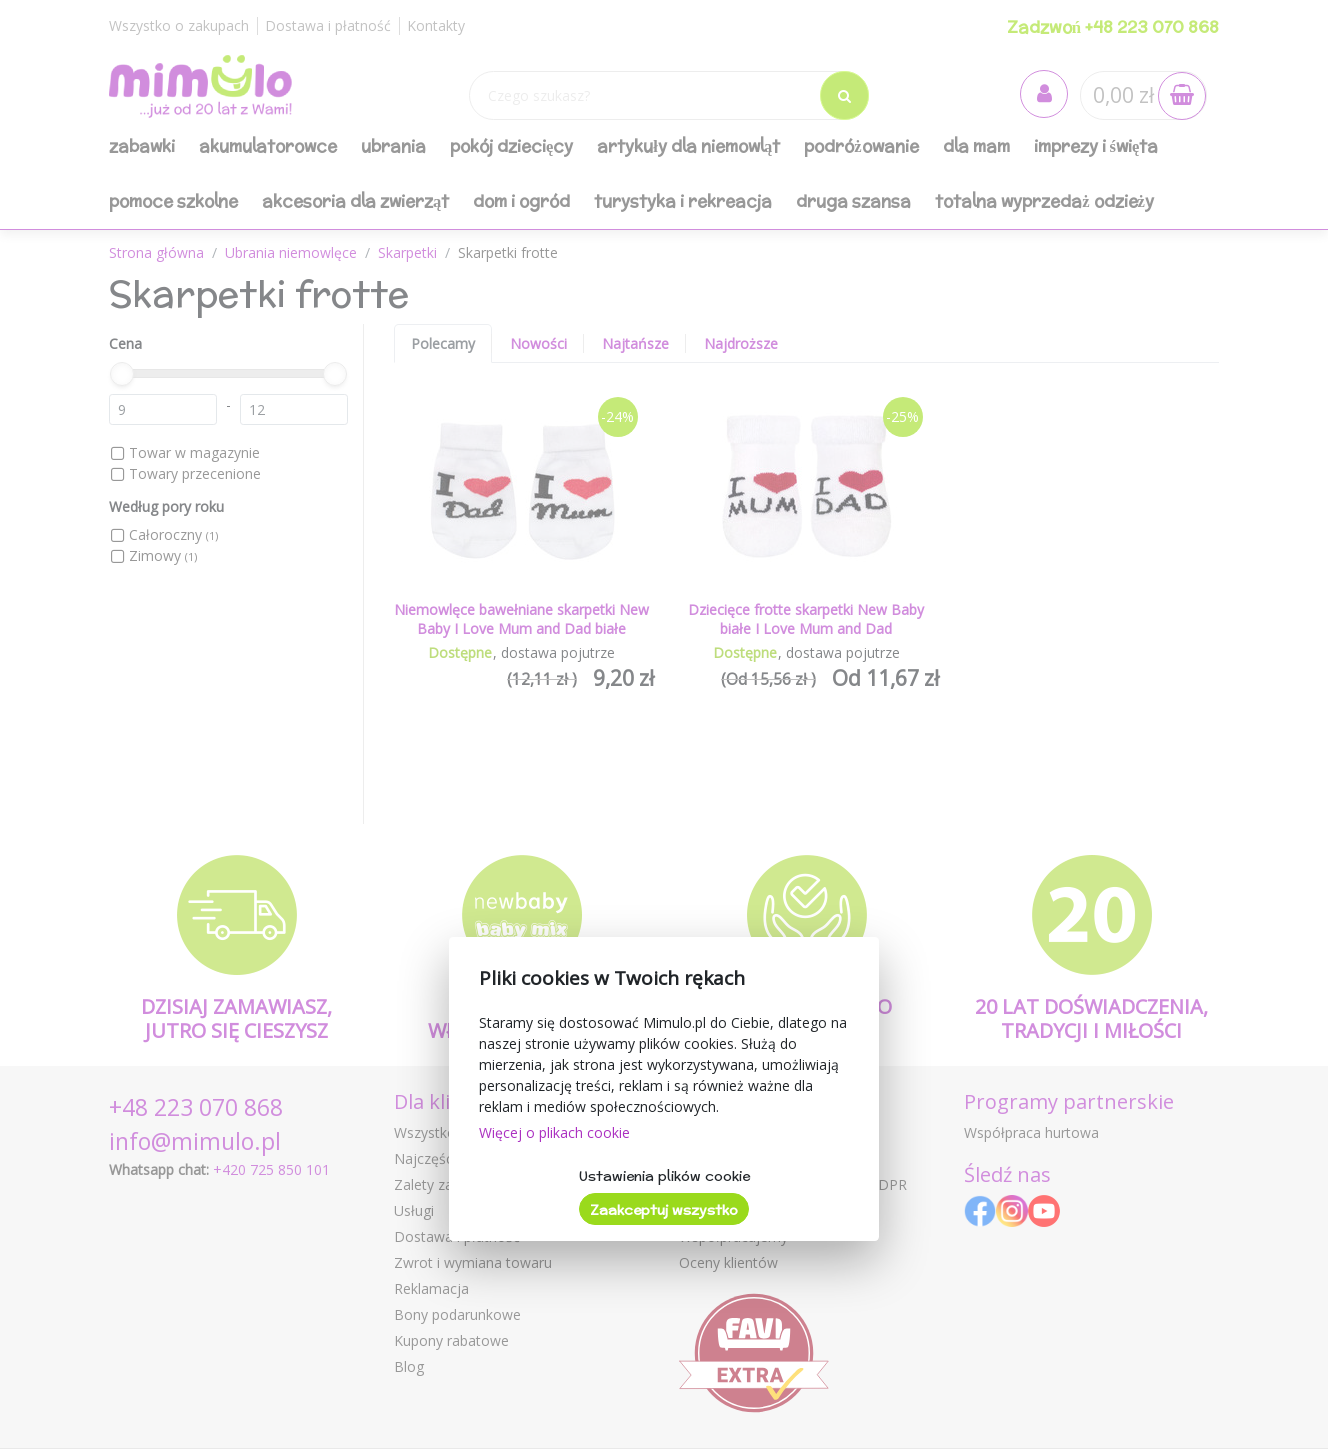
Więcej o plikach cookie (554, 1132)
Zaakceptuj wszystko (664, 1210)
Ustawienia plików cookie (664, 1176)
